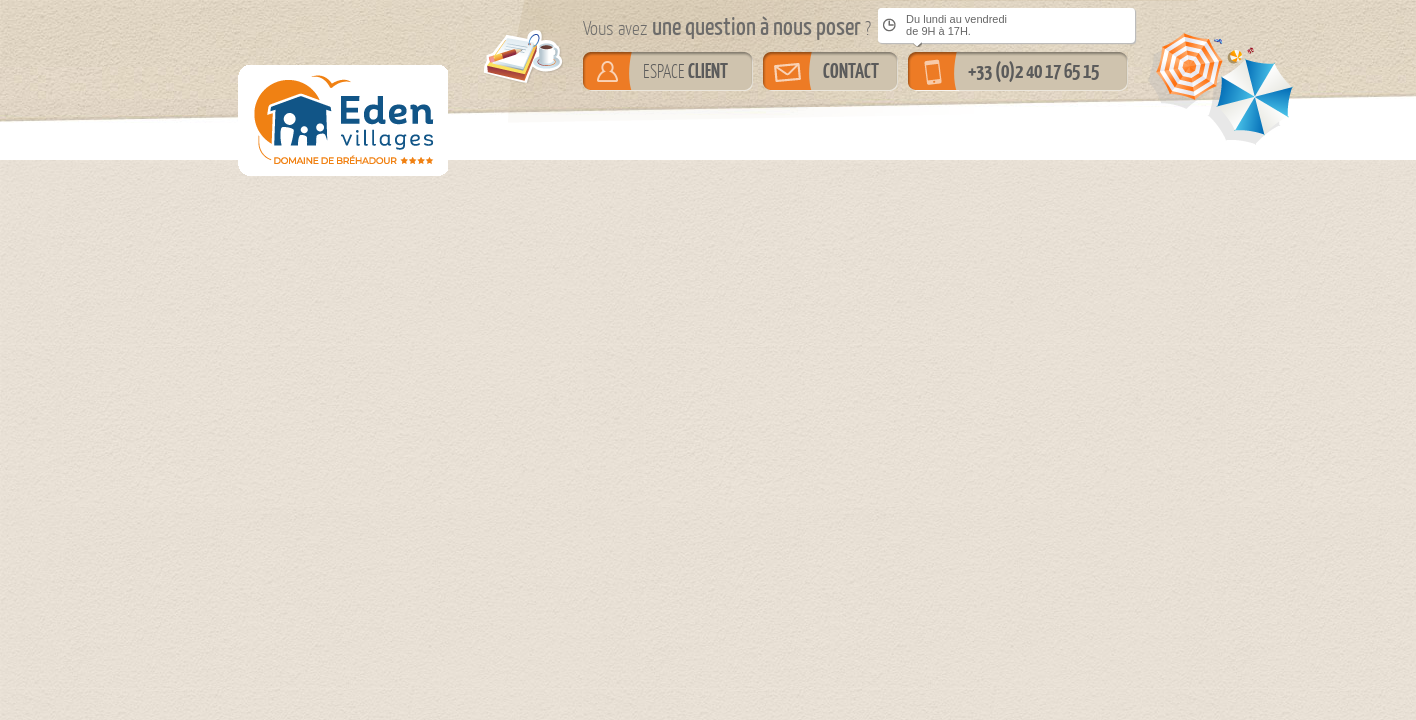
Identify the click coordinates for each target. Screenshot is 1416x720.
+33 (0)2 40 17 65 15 (1033, 71)
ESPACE (685, 71)
